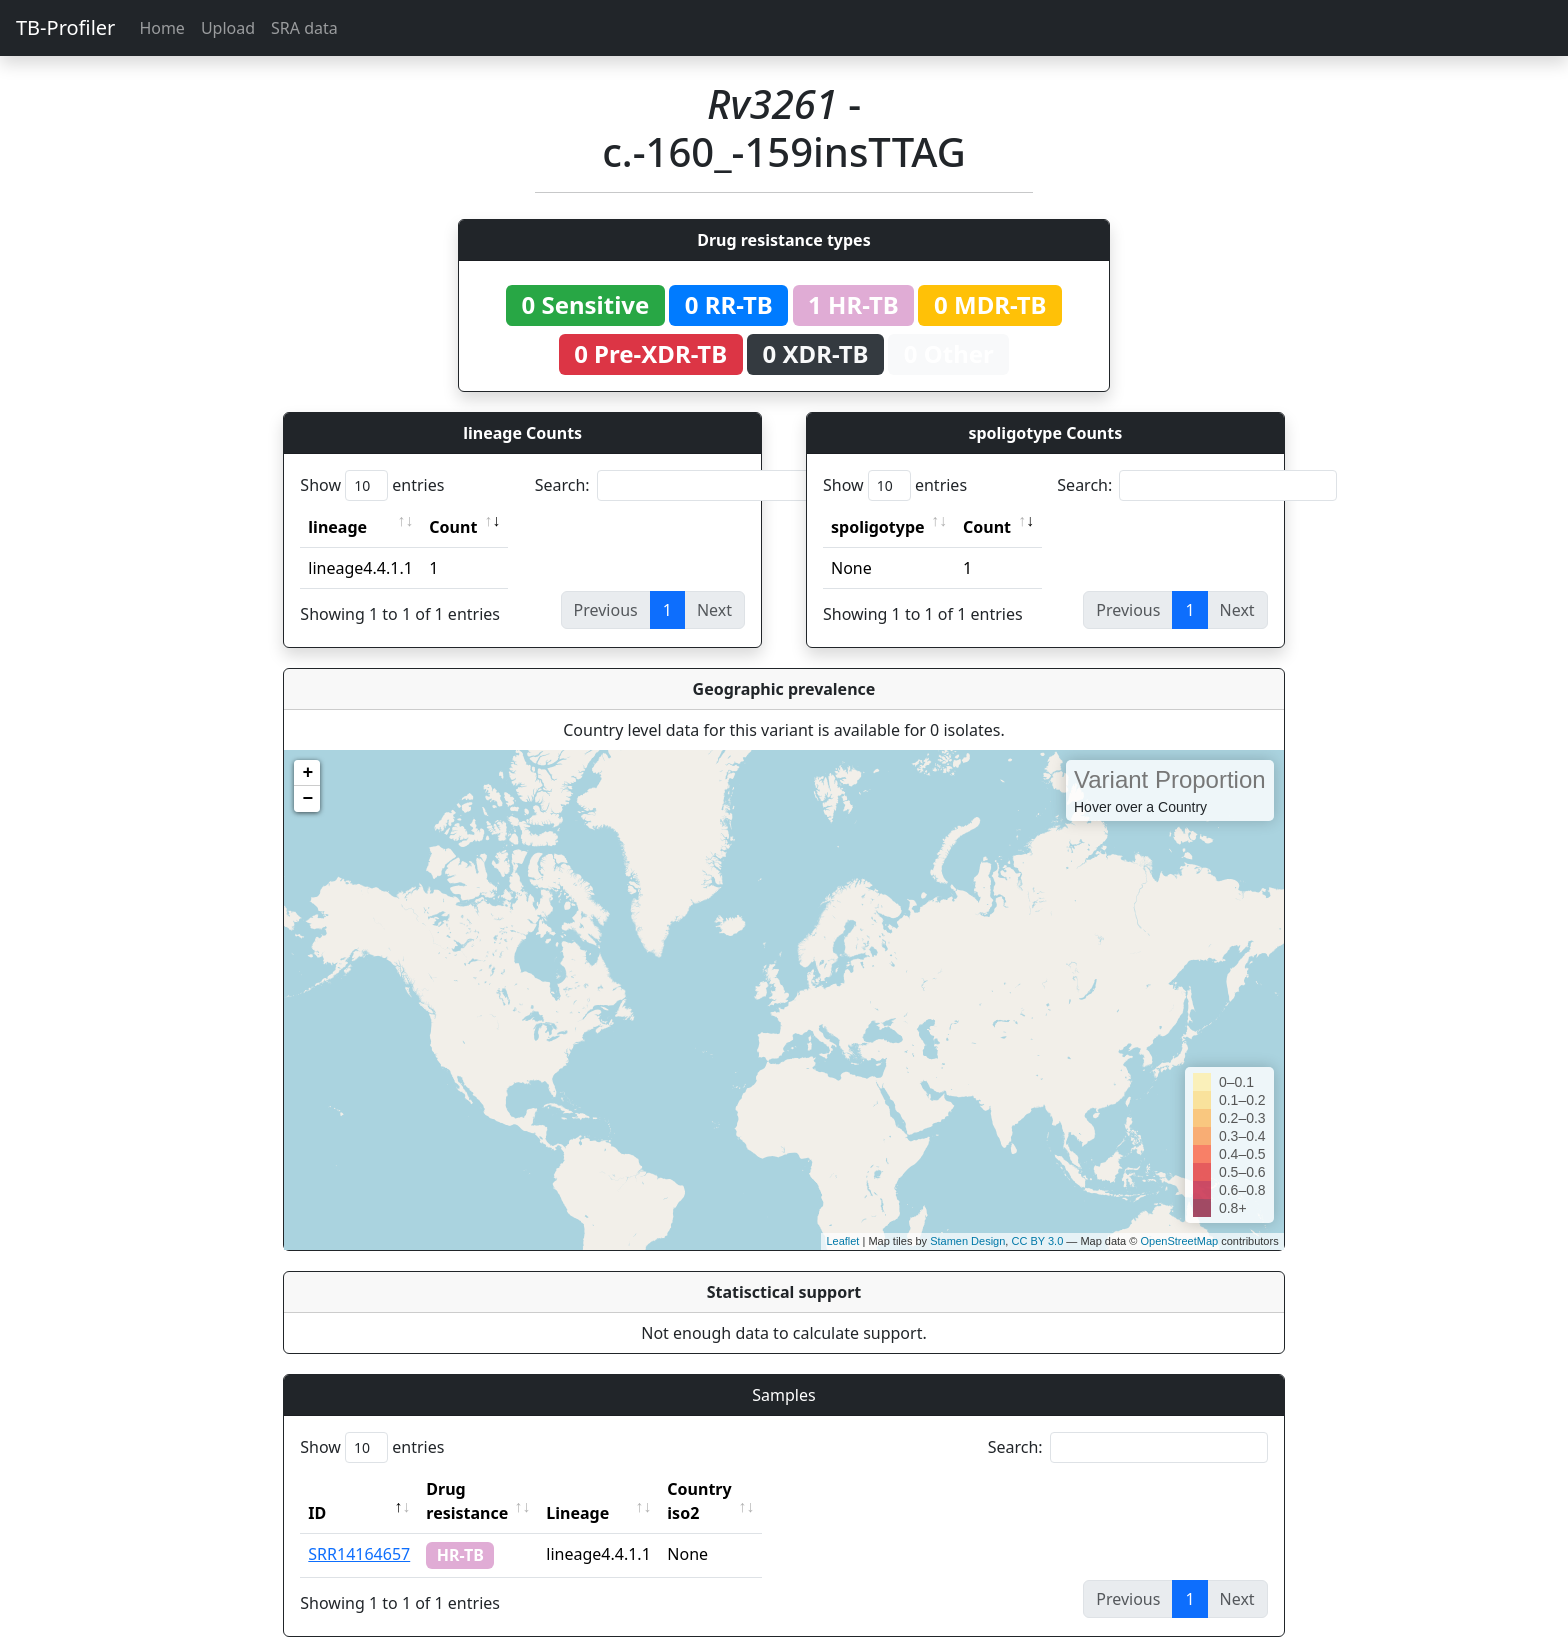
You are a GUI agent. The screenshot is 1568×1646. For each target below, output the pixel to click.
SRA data (304, 28)
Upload (228, 28)
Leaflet (842, 1241)
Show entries (372, 485)
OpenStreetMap (1179, 1241)
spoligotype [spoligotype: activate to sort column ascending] (878, 527)
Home (162, 28)
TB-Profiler (65, 27)
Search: (675, 485)
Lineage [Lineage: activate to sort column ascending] (621, 1489)
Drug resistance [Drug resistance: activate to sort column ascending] (489, 1489)
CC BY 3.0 (1037, 1241)
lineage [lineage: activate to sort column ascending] (337, 527)
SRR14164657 (359, 1530)
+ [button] (307, 773)
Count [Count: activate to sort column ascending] (453, 527)
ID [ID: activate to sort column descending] (317, 1489)
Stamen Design (967, 1241)
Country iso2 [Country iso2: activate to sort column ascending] (761, 1489)
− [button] (307, 799)
